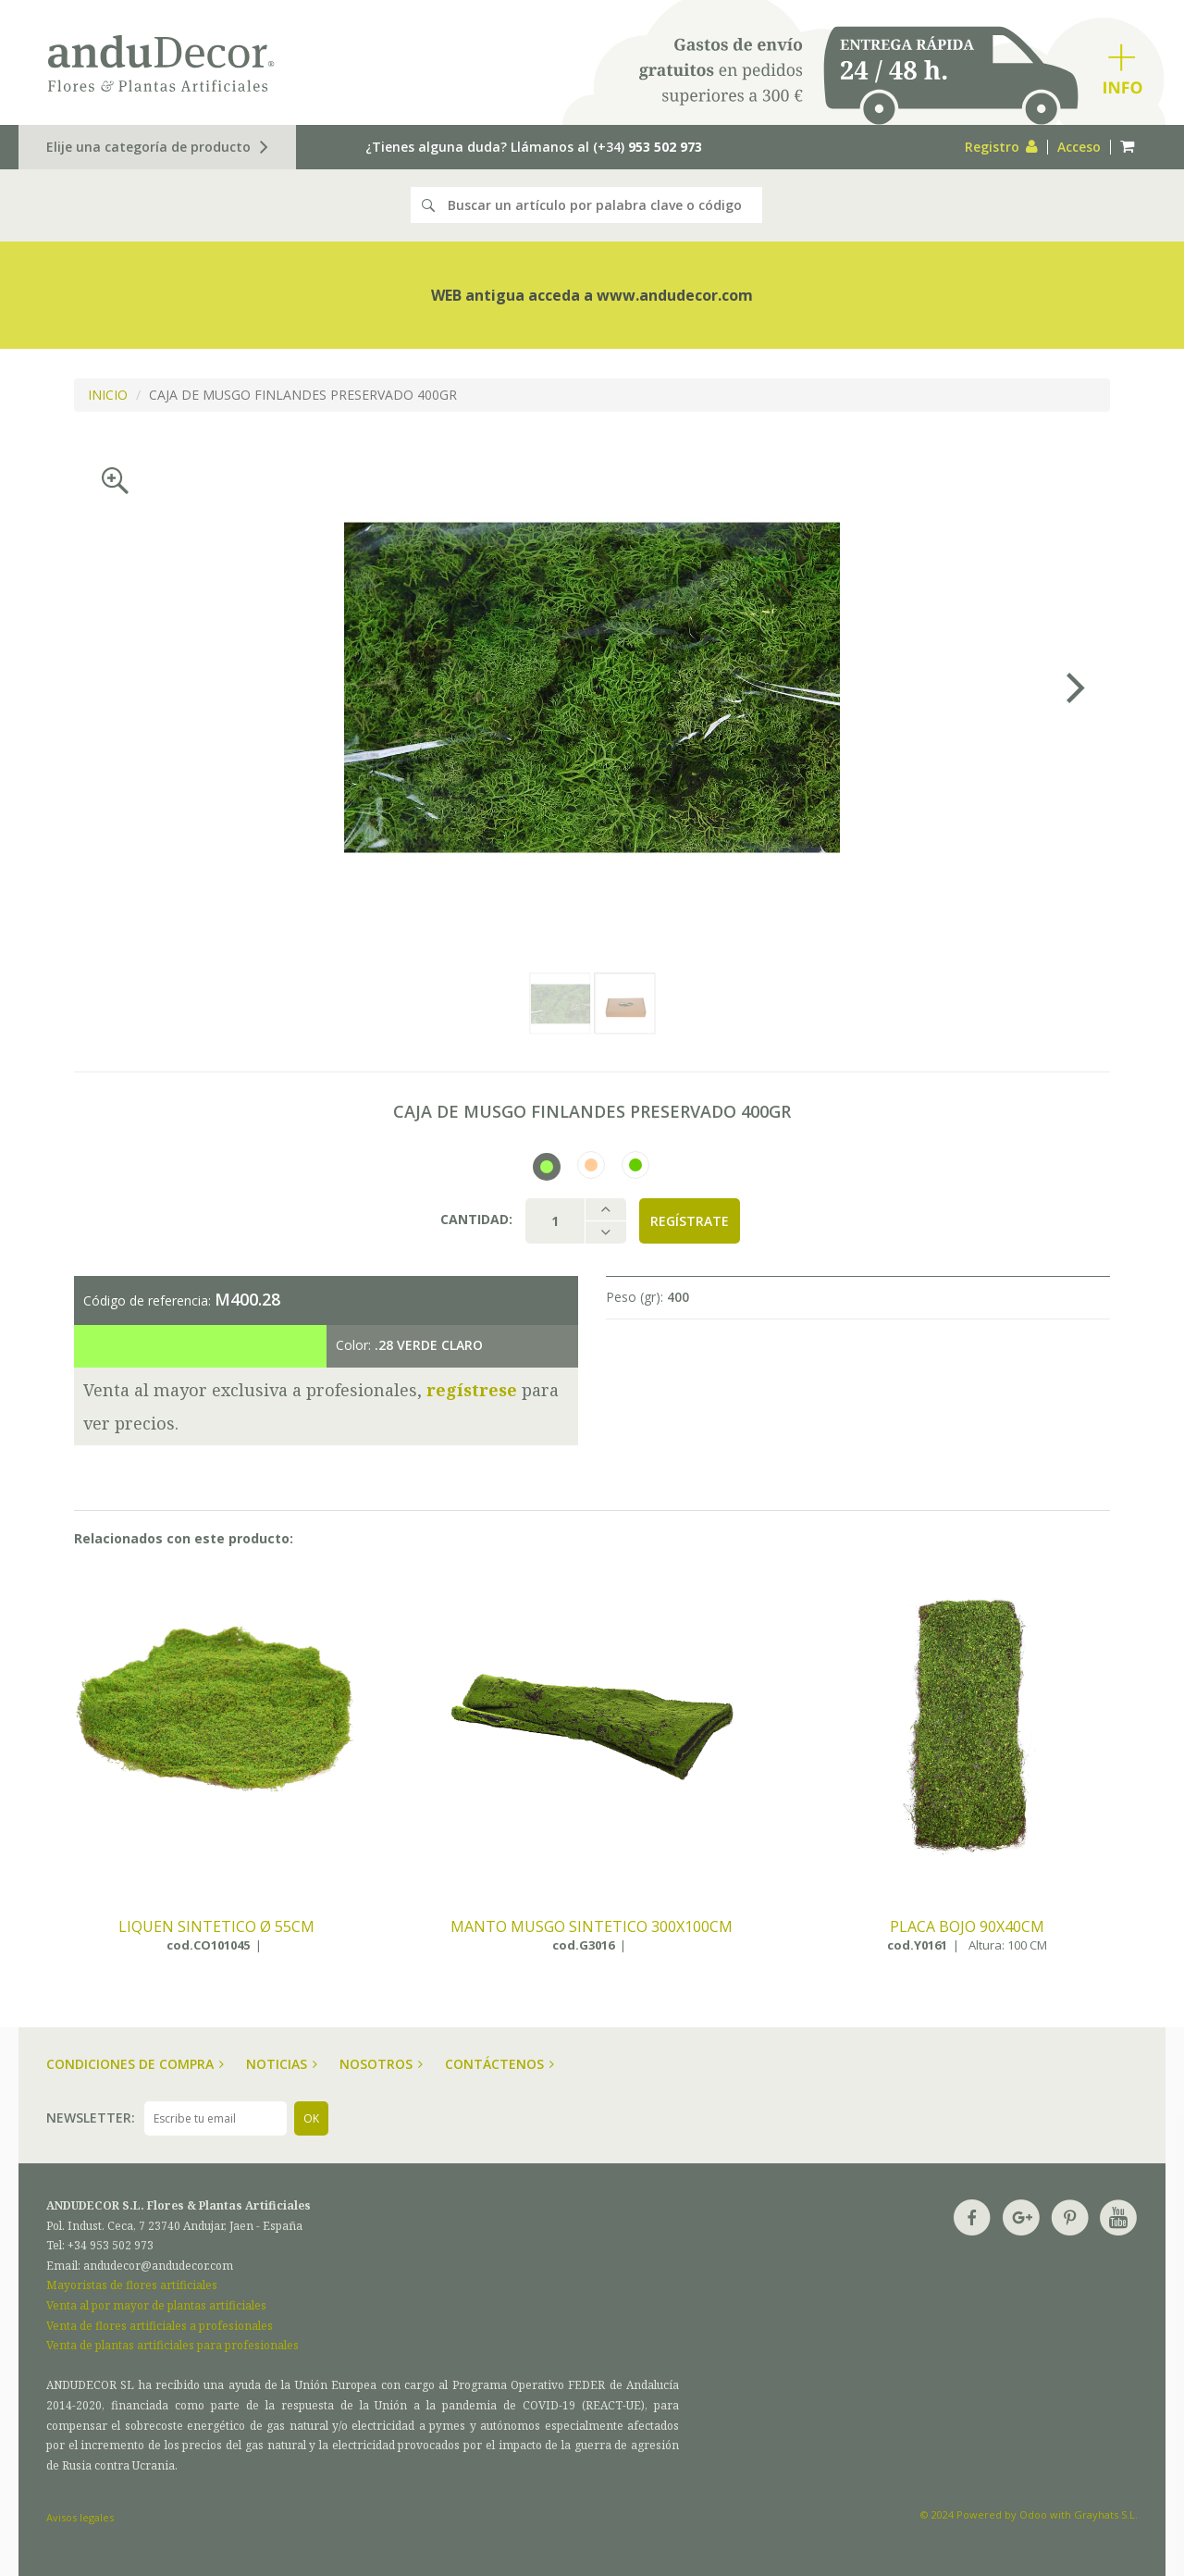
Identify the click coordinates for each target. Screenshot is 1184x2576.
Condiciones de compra (135, 2064)
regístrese (471, 1390)
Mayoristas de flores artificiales (131, 2285)
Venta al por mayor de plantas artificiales (156, 2305)
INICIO (108, 394)
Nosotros (381, 2064)
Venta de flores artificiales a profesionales (159, 2326)
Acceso (1079, 146)
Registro (1001, 146)
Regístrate (689, 1221)
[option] (592, 687)
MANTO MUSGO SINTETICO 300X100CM (591, 1927)
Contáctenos (499, 2064)
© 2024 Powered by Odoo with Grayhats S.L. (1029, 2514)
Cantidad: (476, 1219)
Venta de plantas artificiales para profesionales (172, 2345)
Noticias (281, 2064)
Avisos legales (80, 2517)
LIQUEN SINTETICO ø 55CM (216, 1927)
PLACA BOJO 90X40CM (967, 1927)
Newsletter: (90, 2117)
